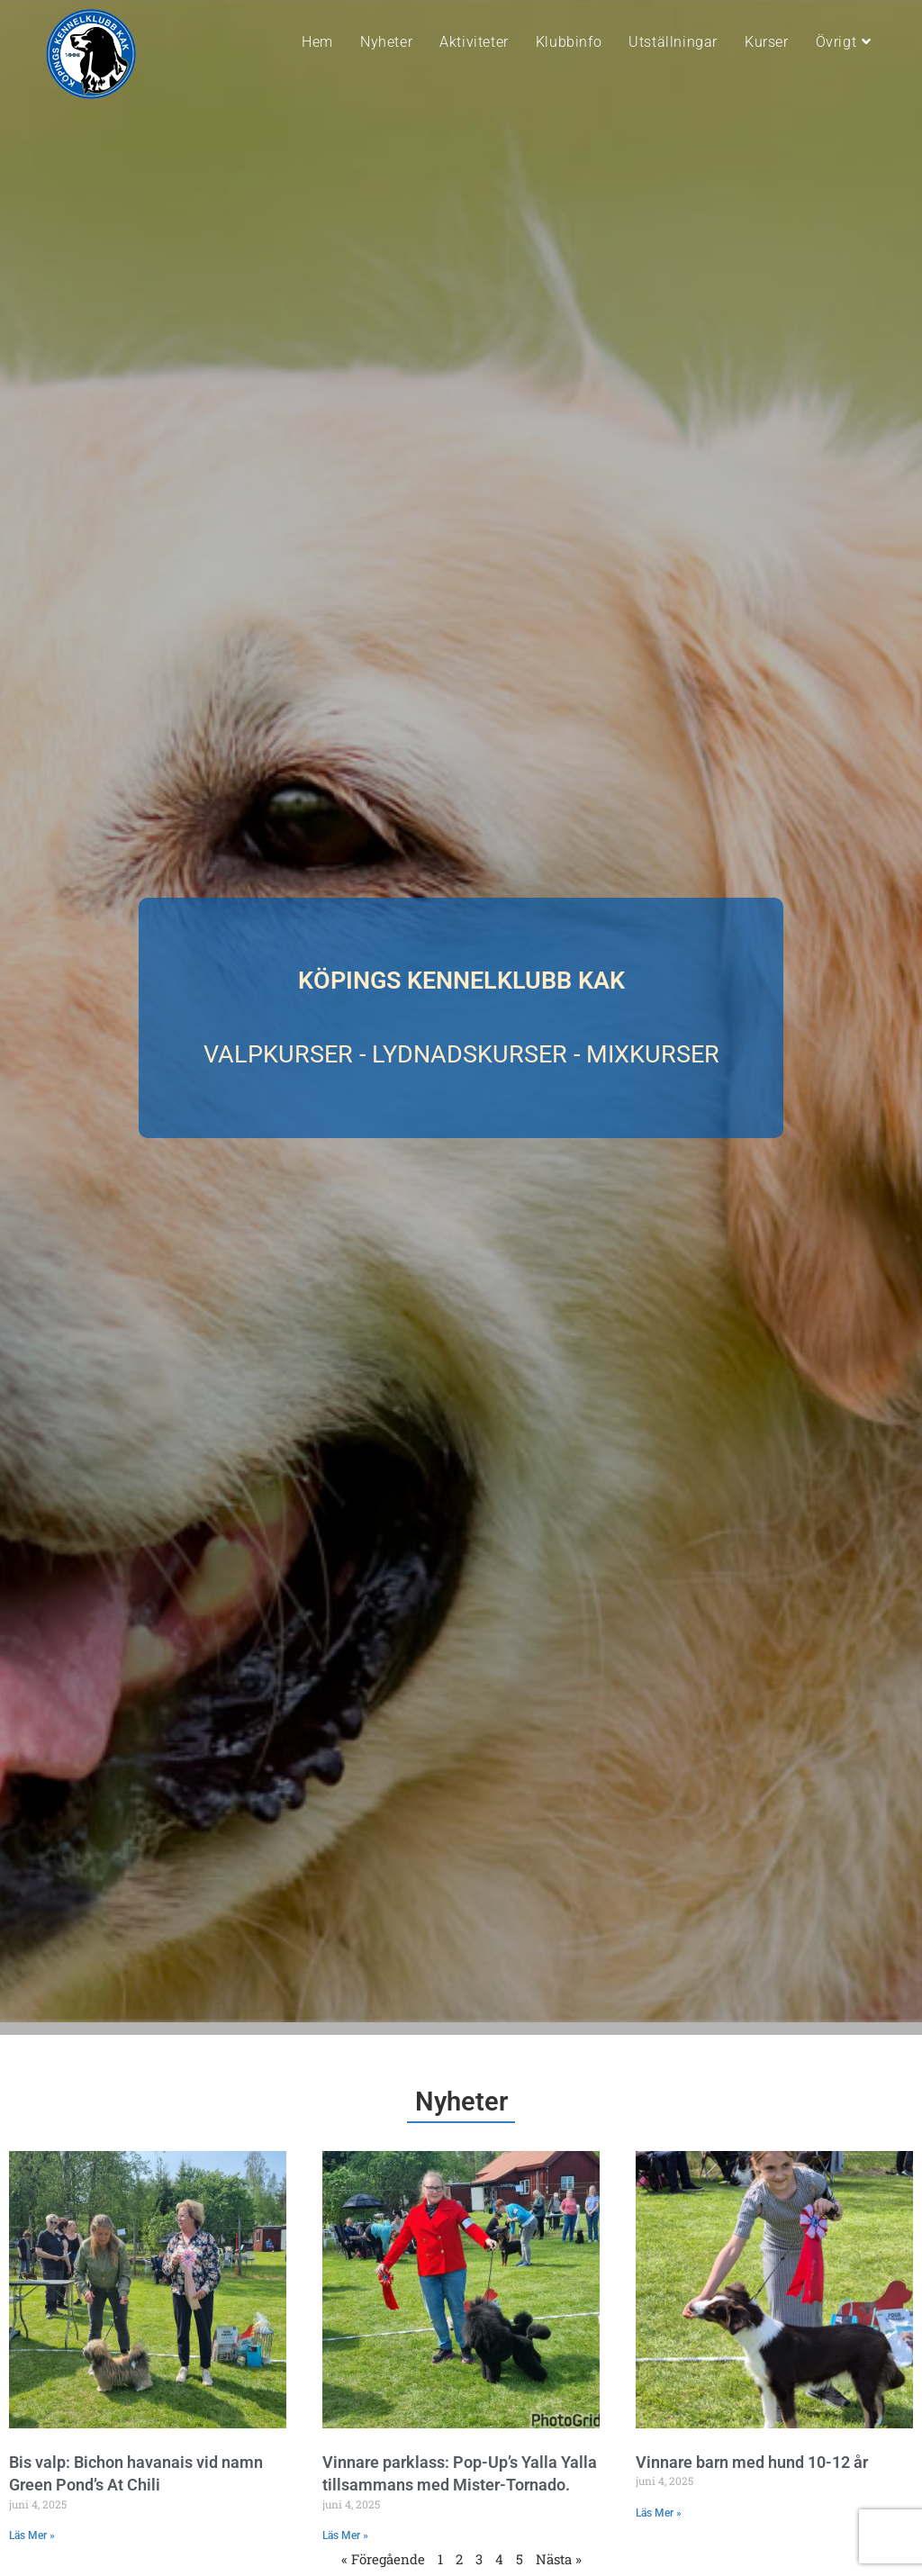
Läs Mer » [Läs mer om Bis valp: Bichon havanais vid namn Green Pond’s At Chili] (32, 2535)
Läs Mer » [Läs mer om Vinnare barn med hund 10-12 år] (659, 2513)
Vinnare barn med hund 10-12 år (752, 2462)
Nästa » (559, 2559)
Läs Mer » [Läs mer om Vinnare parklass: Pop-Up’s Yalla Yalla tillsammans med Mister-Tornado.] (345, 2535)
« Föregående (383, 2559)
